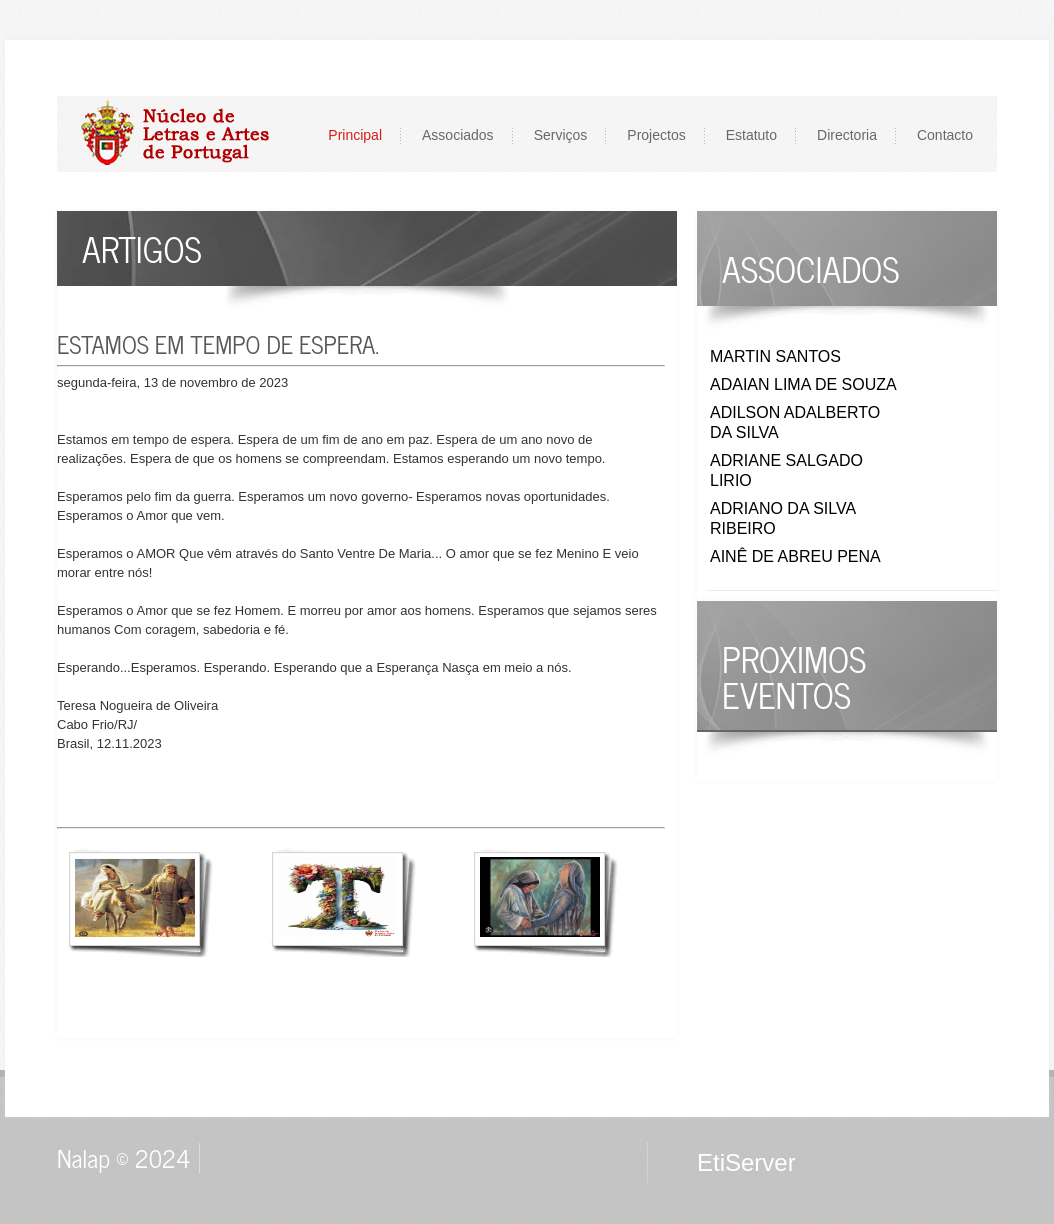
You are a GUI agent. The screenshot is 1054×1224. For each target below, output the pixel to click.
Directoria (847, 135)
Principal (355, 135)
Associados (458, 135)
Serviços (561, 135)
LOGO (185, 133)
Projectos (656, 135)
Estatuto (751, 135)
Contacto (945, 135)
